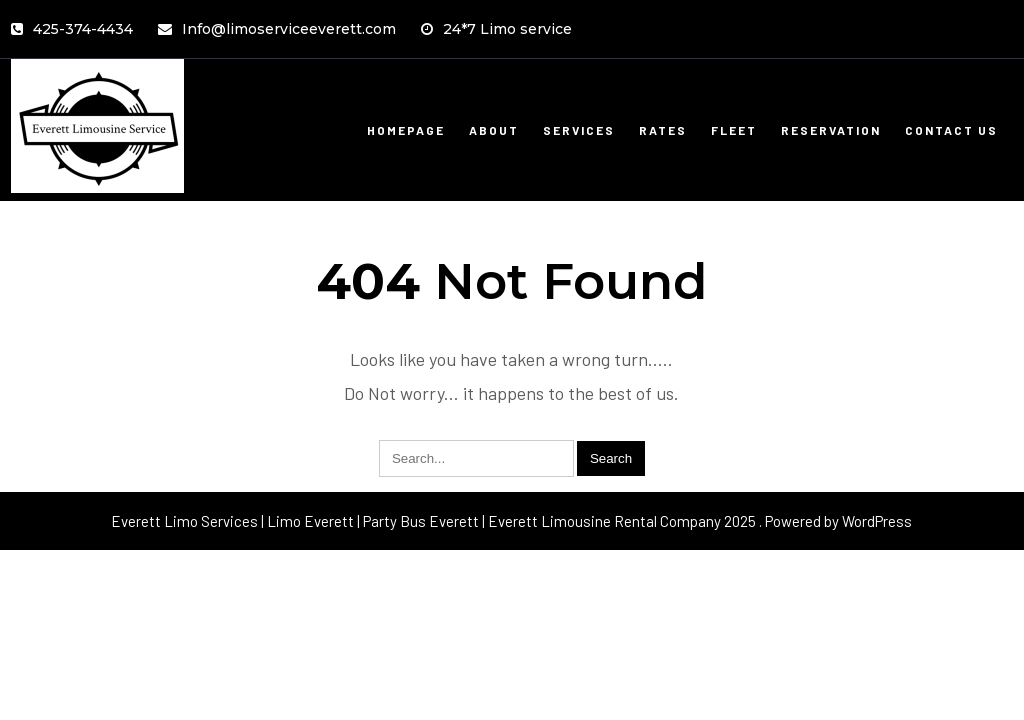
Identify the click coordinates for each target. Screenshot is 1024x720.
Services (579, 130)
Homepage (406, 130)
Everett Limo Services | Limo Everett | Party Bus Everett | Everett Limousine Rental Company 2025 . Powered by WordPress (511, 521)
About (494, 130)
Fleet (734, 130)
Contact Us (951, 130)
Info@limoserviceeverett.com (277, 29)
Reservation (831, 130)
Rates (663, 130)
